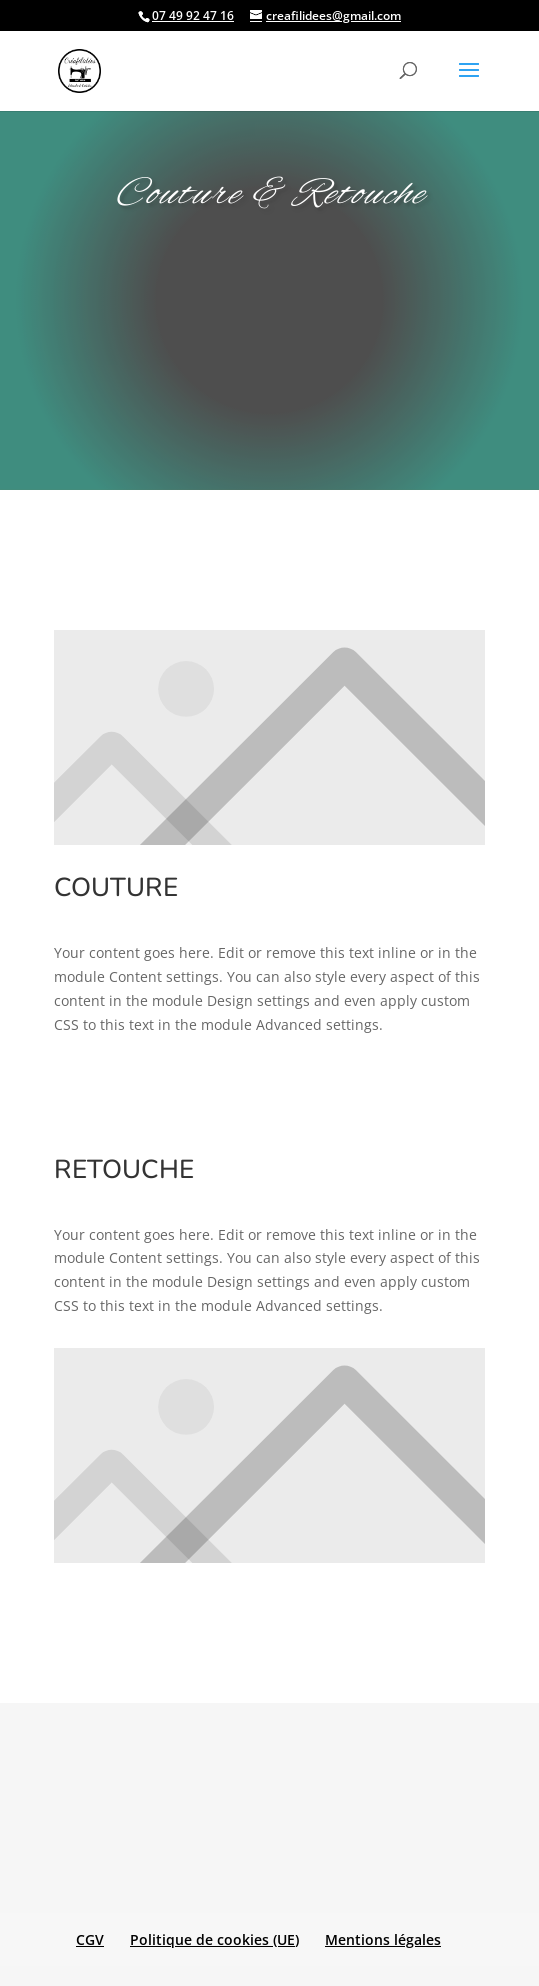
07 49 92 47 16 (193, 15)
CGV (90, 1939)
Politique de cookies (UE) (214, 1939)
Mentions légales (383, 1939)
